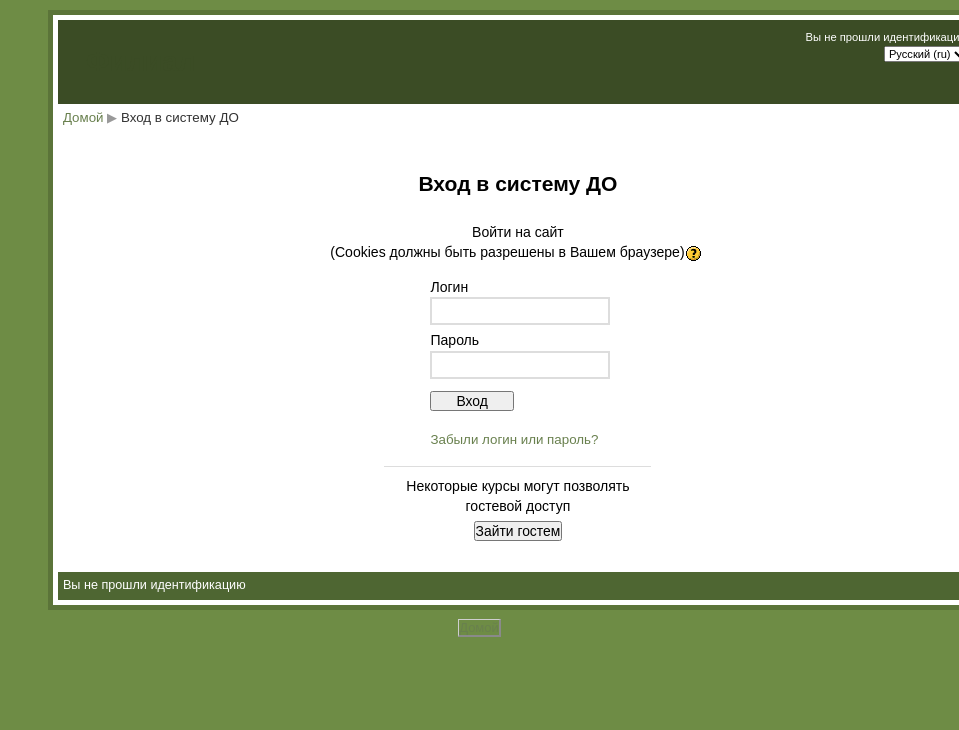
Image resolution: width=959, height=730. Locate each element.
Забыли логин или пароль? (514, 439)
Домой (83, 117)
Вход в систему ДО (180, 117)
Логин (449, 287)
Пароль (454, 340)
